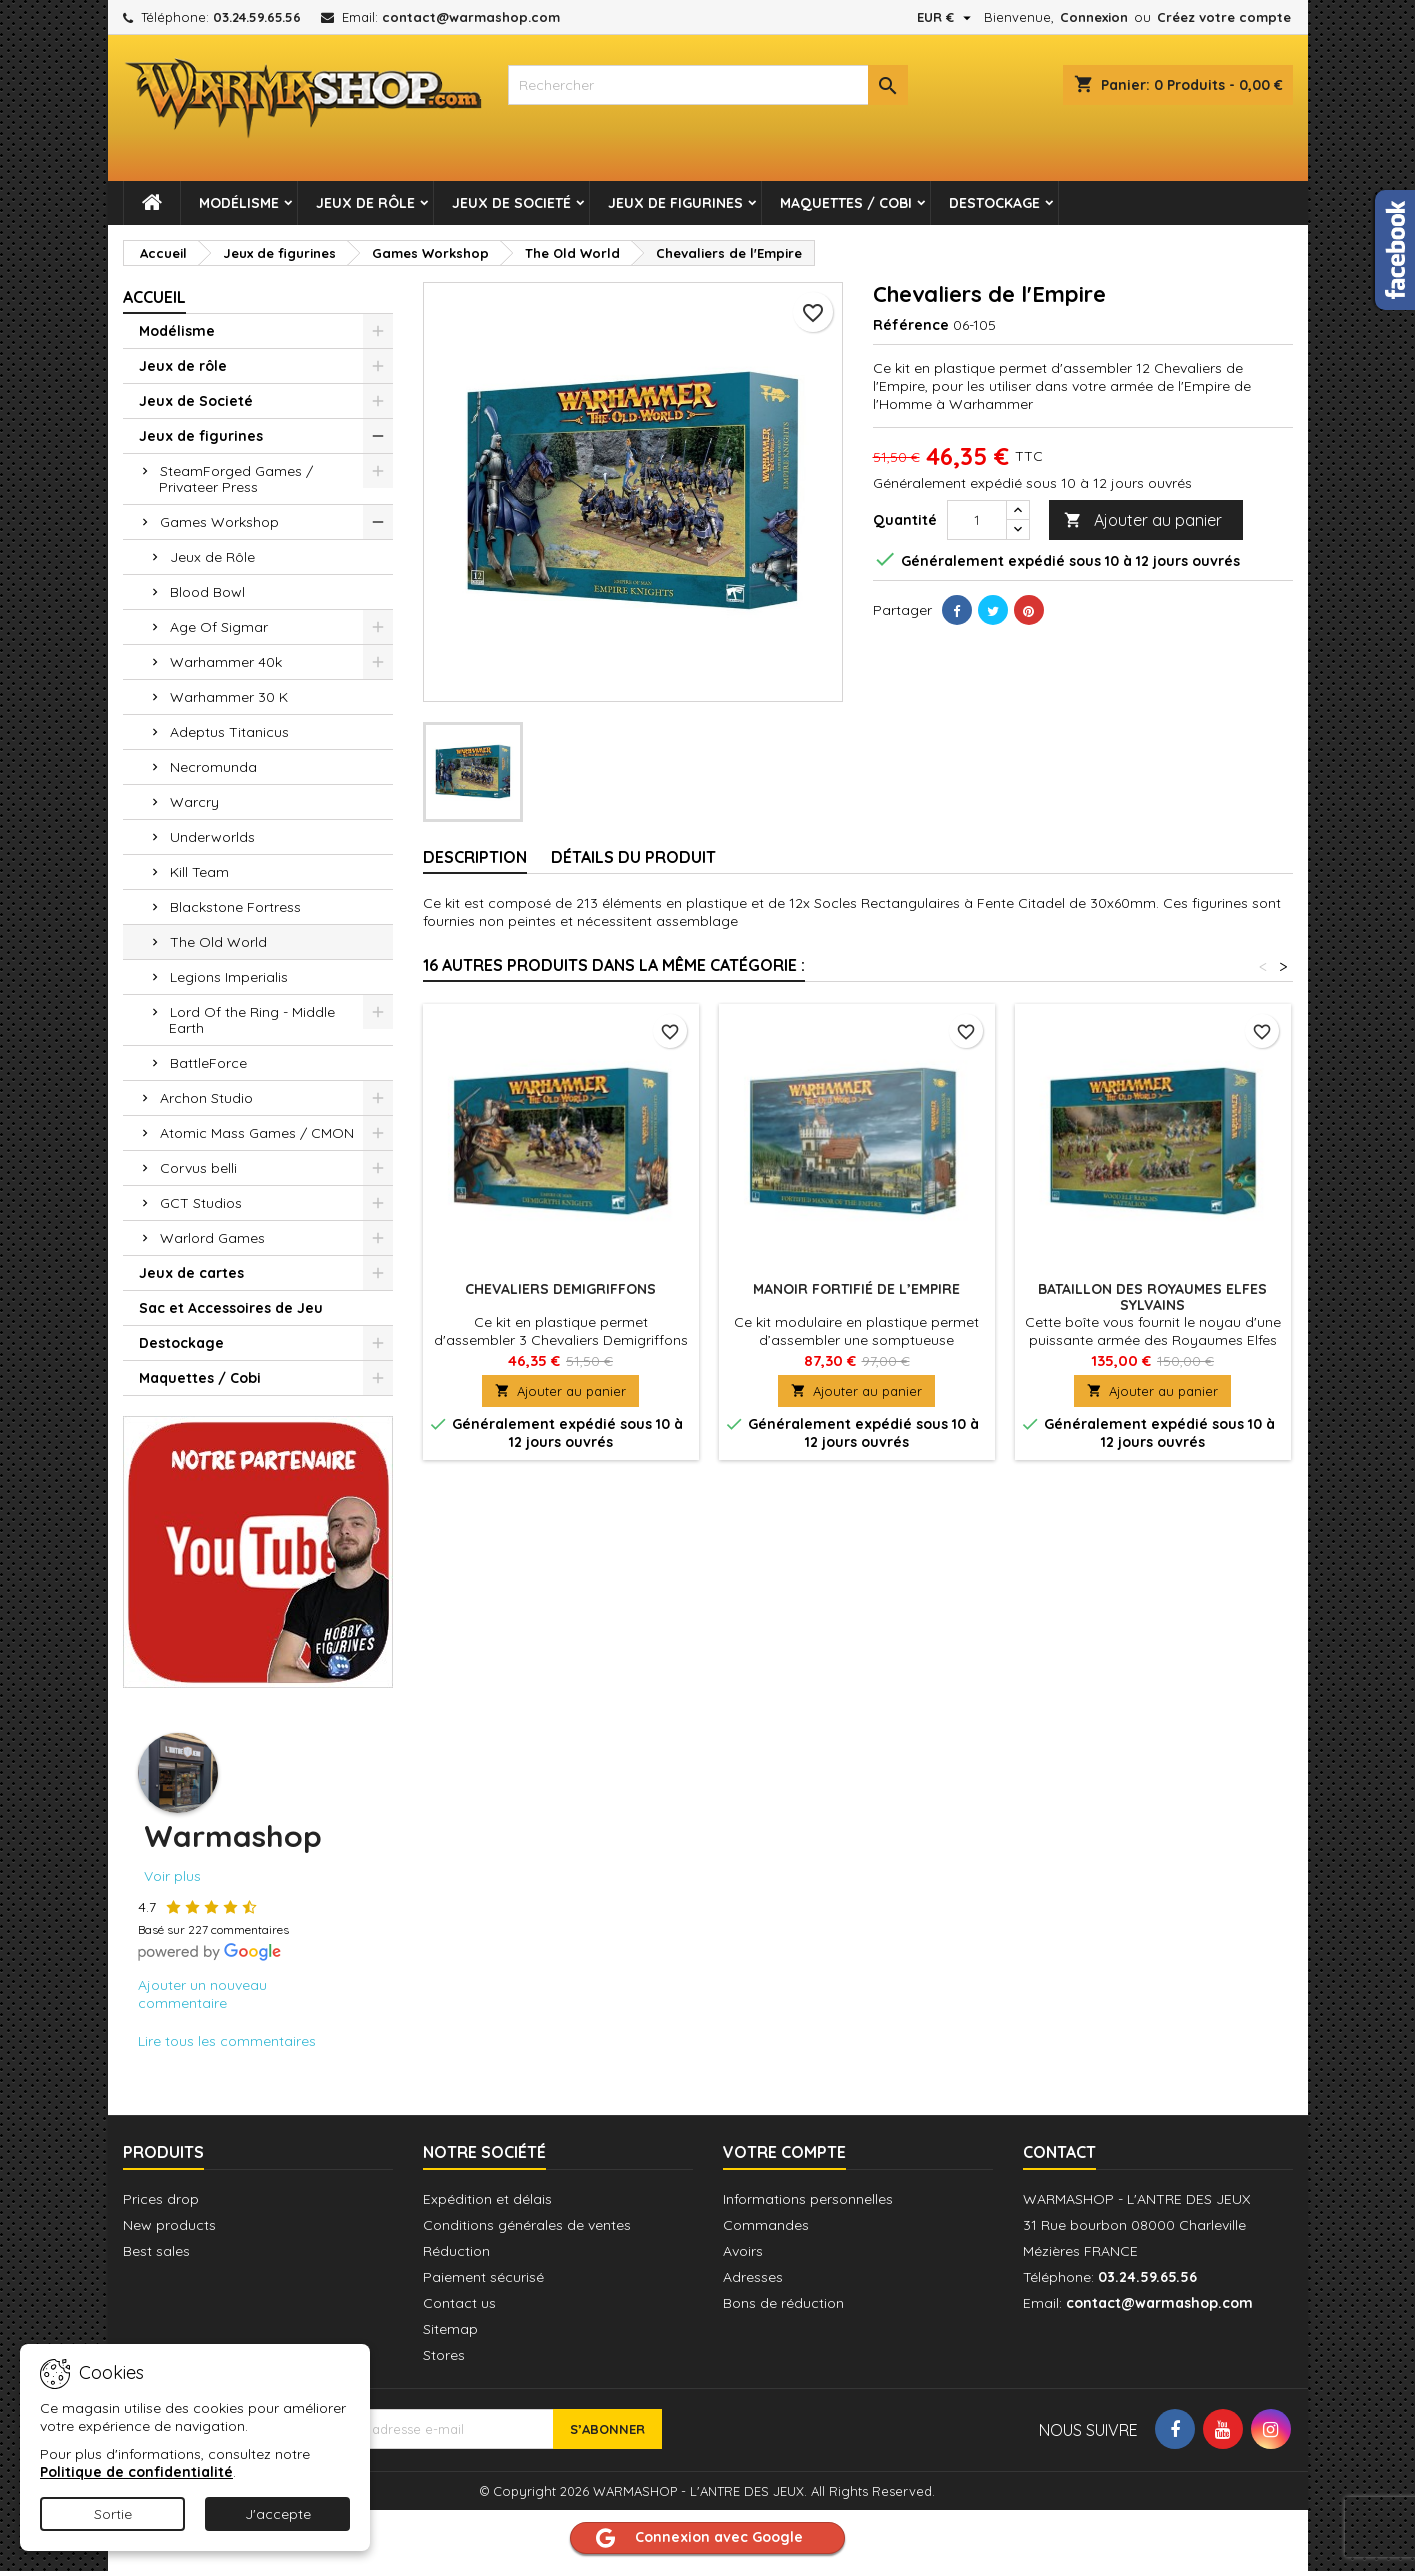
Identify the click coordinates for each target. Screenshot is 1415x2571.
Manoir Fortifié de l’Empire (856, 1289)
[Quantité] (977, 520)
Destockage (994, 203)
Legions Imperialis (229, 977)
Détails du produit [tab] (633, 857)
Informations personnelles (808, 2199)
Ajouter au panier (1143, 520)
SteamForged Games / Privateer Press (236, 479)
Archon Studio (206, 1098)
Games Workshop (219, 522)
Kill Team (199, 872)
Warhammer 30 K (229, 697)
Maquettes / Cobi (846, 203)
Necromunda (213, 767)
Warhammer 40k (226, 662)
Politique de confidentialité (136, 2472)
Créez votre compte (1224, 17)
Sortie (113, 2514)
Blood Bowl (207, 592)
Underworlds (212, 837)
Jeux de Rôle (212, 557)
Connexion (1094, 17)
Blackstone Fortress (235, 907)
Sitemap (450, 2329)
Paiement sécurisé (483, 2277)
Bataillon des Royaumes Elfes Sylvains (1152, 1297)
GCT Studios (201, 1203)
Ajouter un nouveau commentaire (202, 1994)
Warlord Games (212, 1238)
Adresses (753, 2277)
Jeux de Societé (511, 203)
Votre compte (784, 2152)
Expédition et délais (487, 2199)
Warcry (194, 802)
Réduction (456, 2251)
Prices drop (161, 2199)
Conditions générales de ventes (527, 2225)
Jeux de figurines (675, 203)
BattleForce (208, 1063)
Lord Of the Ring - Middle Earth (252, 1020)
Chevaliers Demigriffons (560, 1289)
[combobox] (708, 85)
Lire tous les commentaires (227, 2041)
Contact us (459, 2303)
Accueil (154, 297)
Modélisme (239, 203)
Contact (1059, 2152)
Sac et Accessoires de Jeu (231, 1308)
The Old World (218, 942)
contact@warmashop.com (471, 17)
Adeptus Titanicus (229, 732)
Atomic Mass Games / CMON (257, 1133)
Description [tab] (475, 857)
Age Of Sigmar (219, 627)
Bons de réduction (783, 2303)
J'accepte (278, 2514)
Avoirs (743, 2251)
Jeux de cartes (191, 1273)
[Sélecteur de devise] (946, 17)
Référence (911, 325)
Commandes (766, 2225)
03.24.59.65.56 (257, 17)
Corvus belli (198, 1168)
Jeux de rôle (365, 203)
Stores (444, 2355)
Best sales (156, 2251)
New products (169, 2225)
